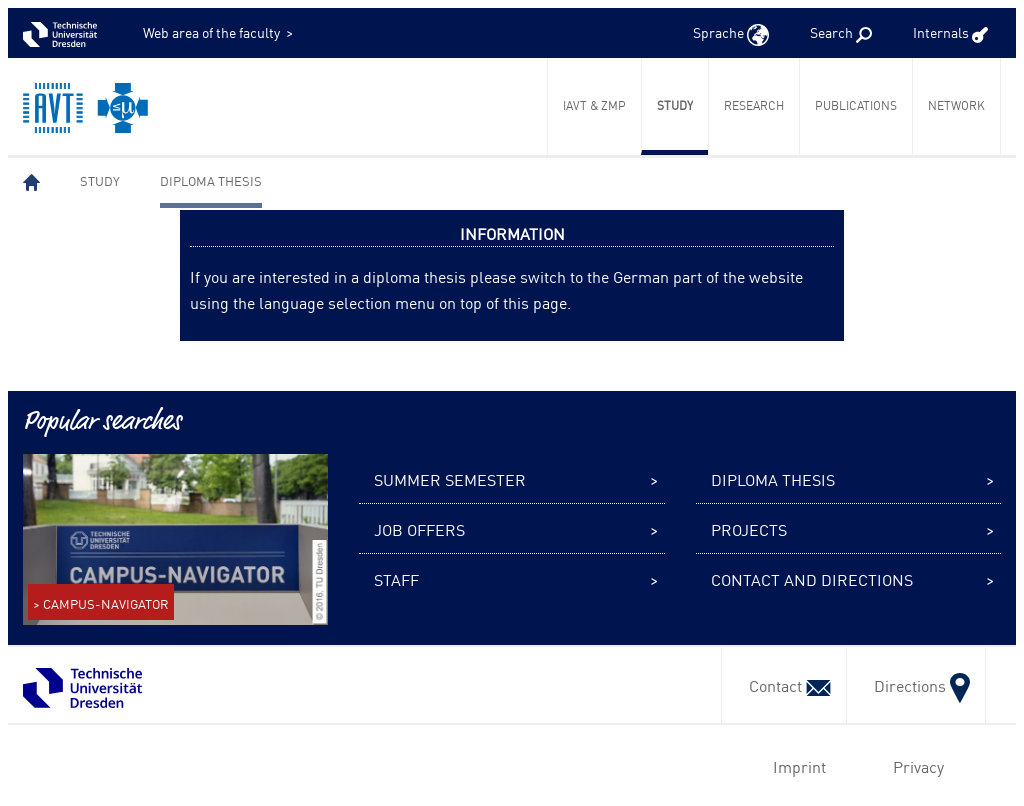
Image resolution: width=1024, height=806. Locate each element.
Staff (396, 579)
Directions (916, 685)
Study (675, 105)
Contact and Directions (812, 579)
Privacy (914, 766)
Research (754, 105)
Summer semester (450, 479)
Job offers (419, 529)
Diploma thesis (211, 180)
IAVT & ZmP (594, 105)
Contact (784, 685)
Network (956, 105)
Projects (749, 529)
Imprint (795, 766)
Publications (856, 105)
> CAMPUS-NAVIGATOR (101, 603)
